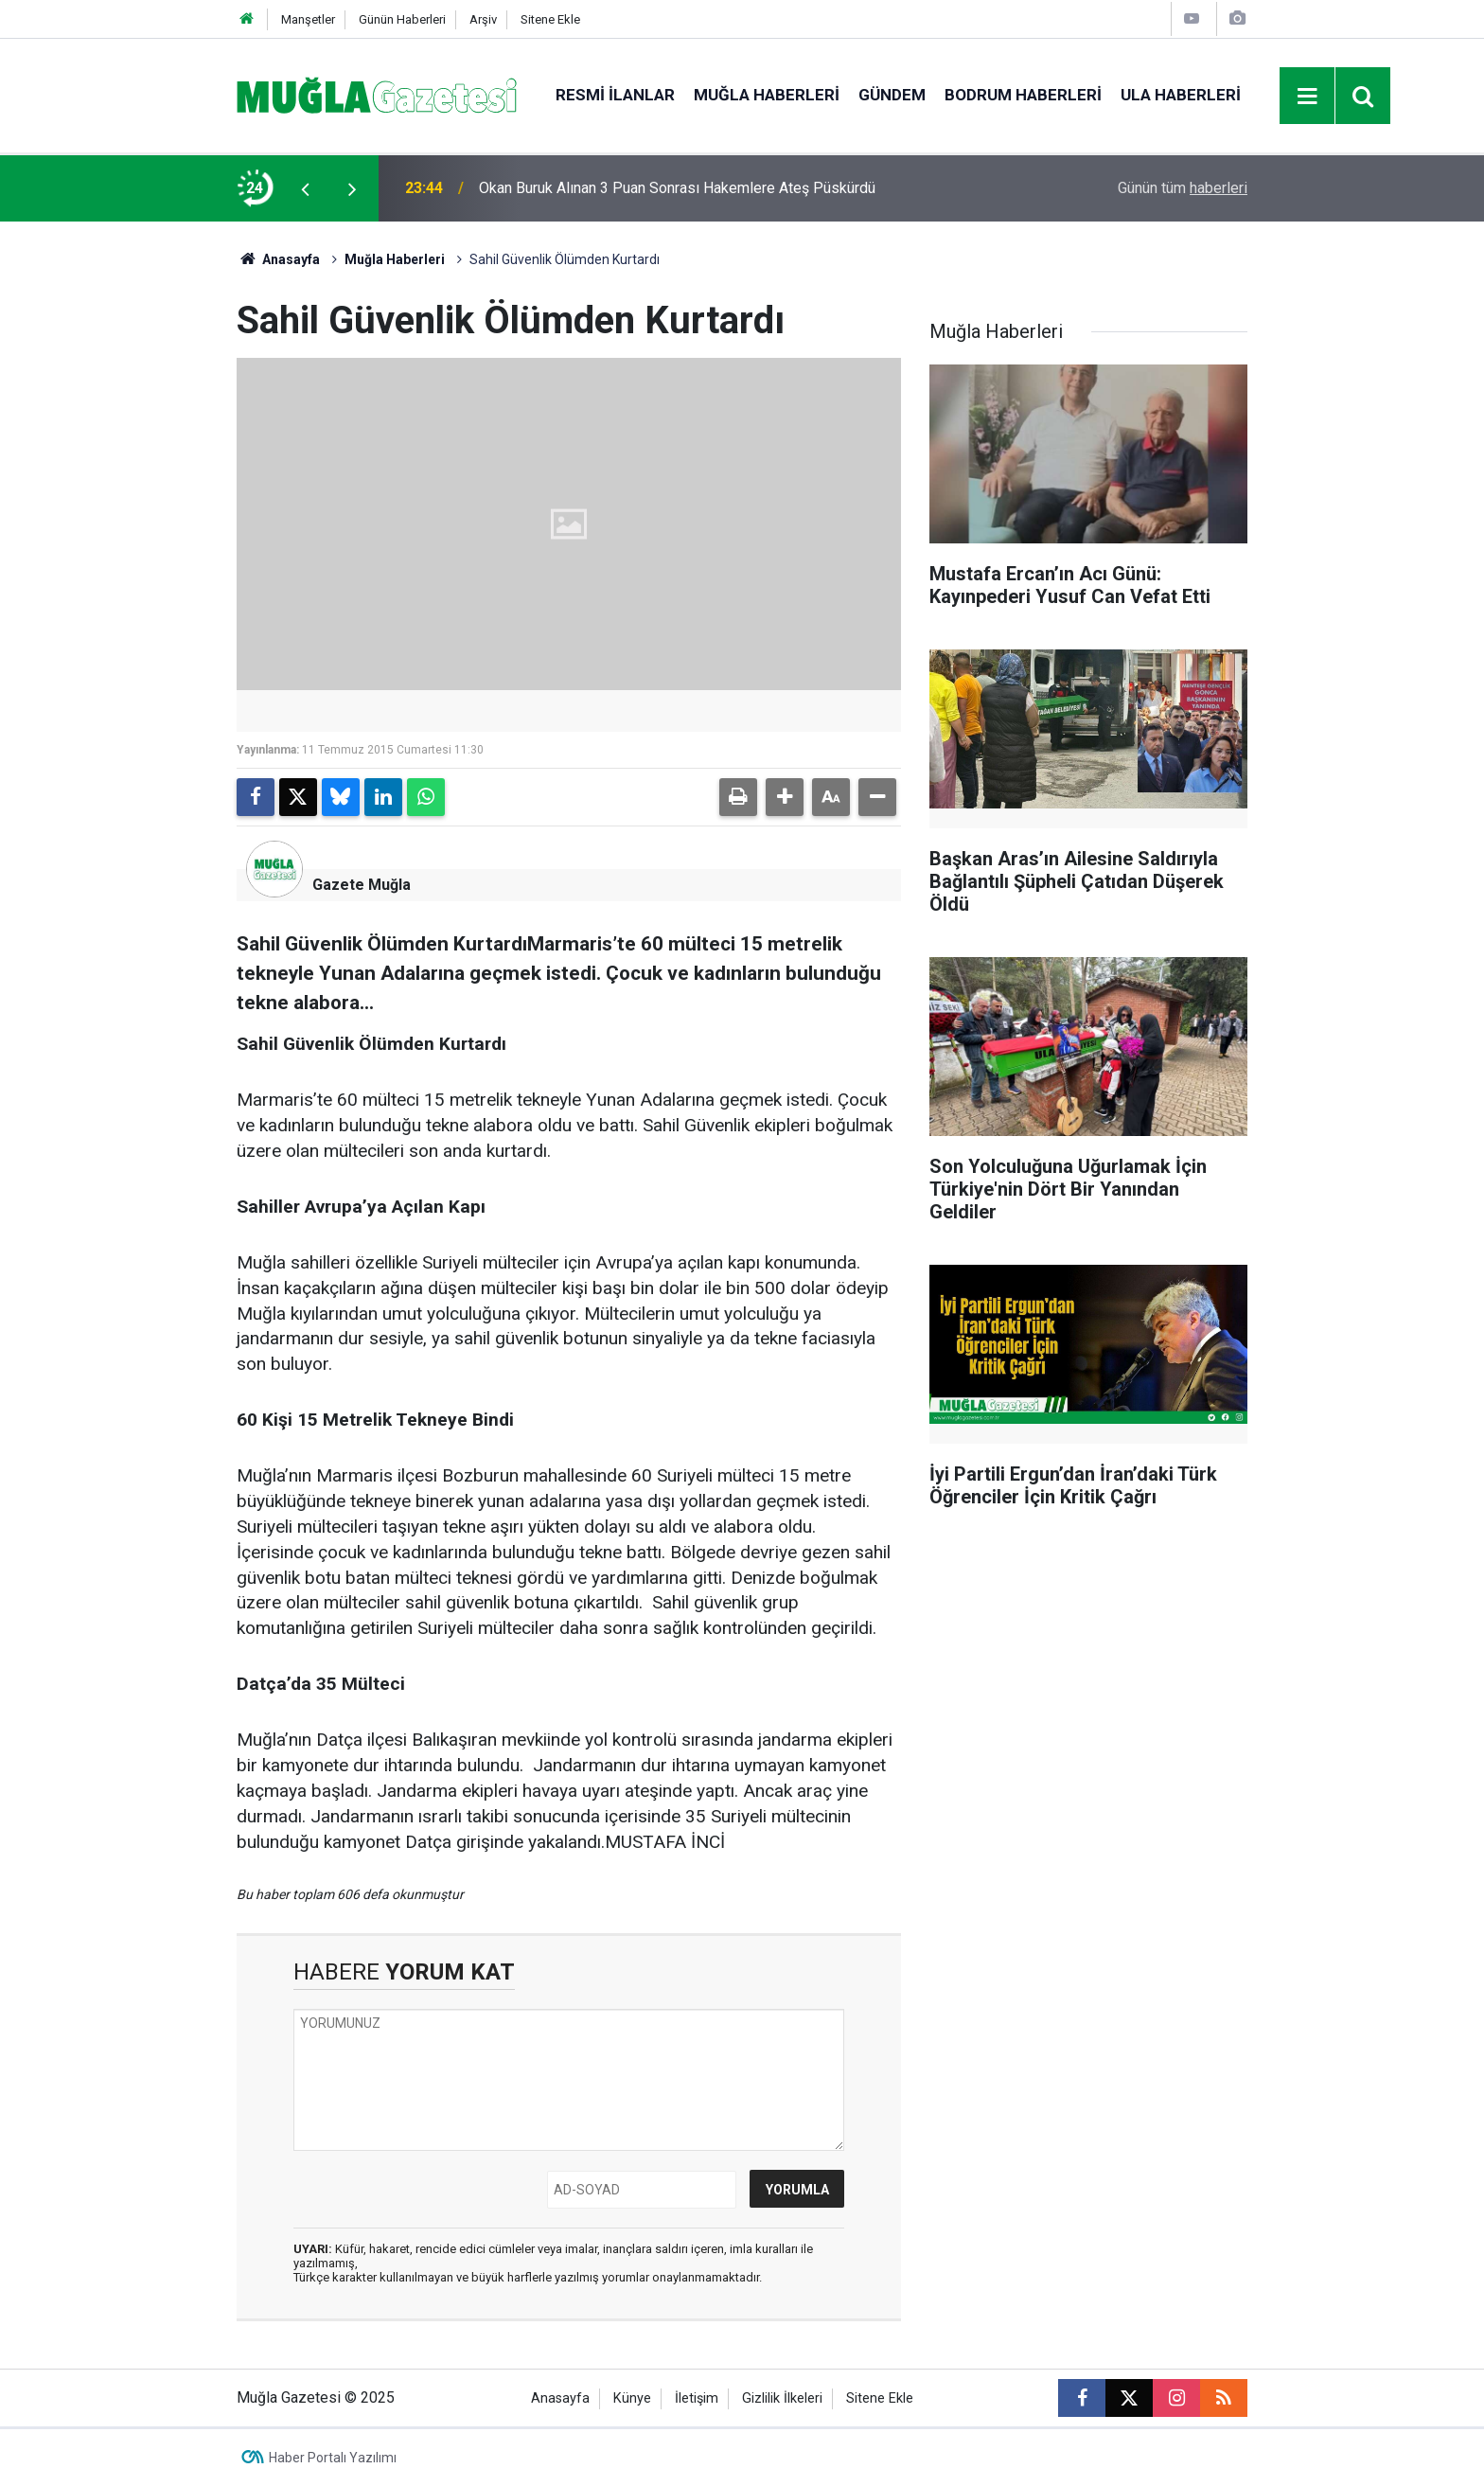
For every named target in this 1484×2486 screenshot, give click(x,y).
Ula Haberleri (1181, 94)
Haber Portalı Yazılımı (333, 2457)
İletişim (696, 2398)
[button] (785, 797)
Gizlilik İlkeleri (782, 2398)
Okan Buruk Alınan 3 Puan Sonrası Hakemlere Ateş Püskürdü (677, 188)
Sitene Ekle (550, 19)
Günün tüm (1182, 188)
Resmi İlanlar (615, 94)
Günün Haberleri (402, 19)
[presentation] (304, 188)
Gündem (892, 94)
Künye (632, 2398)
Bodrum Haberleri (1023, 94)
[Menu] (1308, 97)
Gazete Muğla (361, 885)
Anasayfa (278, 259)
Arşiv (483, 19)
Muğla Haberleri (766, 94)
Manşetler (308, 19)
